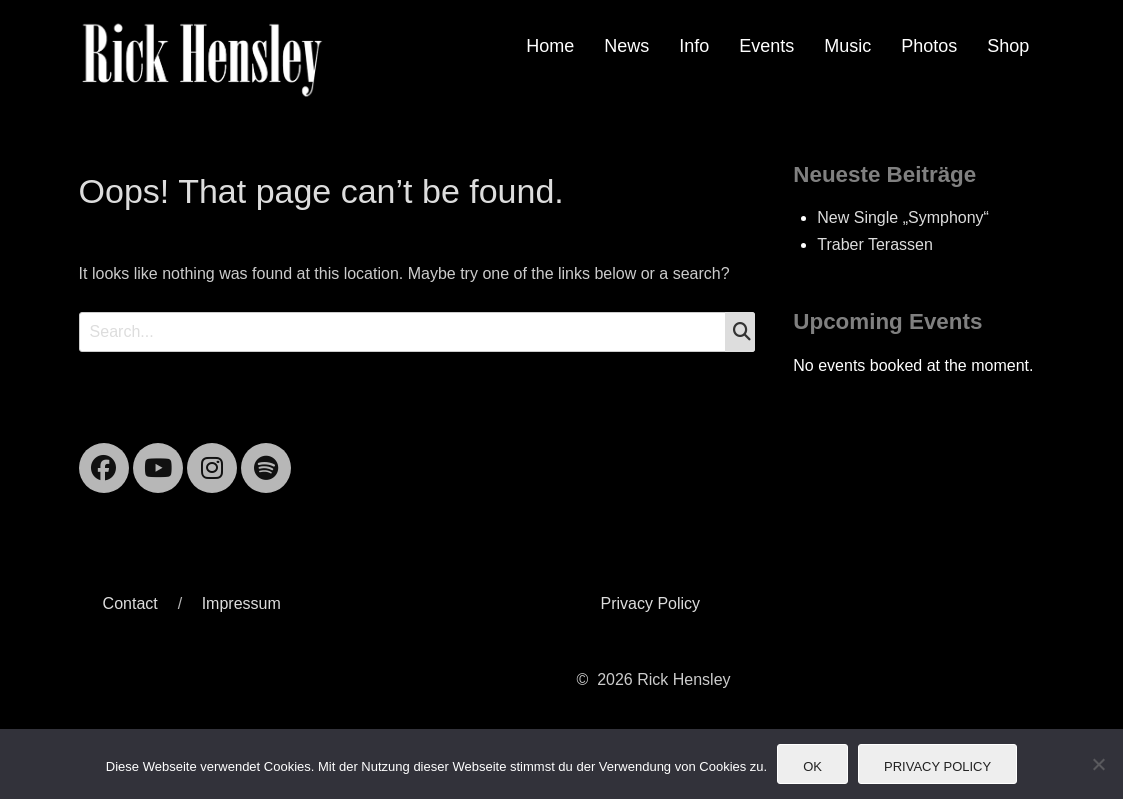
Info (694, 46)
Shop (1008, 46)
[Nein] (1098, 764)
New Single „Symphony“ (903, 217)
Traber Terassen (875, 244)
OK (812, 766)
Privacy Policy (650, 603)
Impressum (241, 603)
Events (766, 46)
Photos (929, 46)
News (626, 46)
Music (847, 46)
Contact (130, 603)
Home (550, 46)
